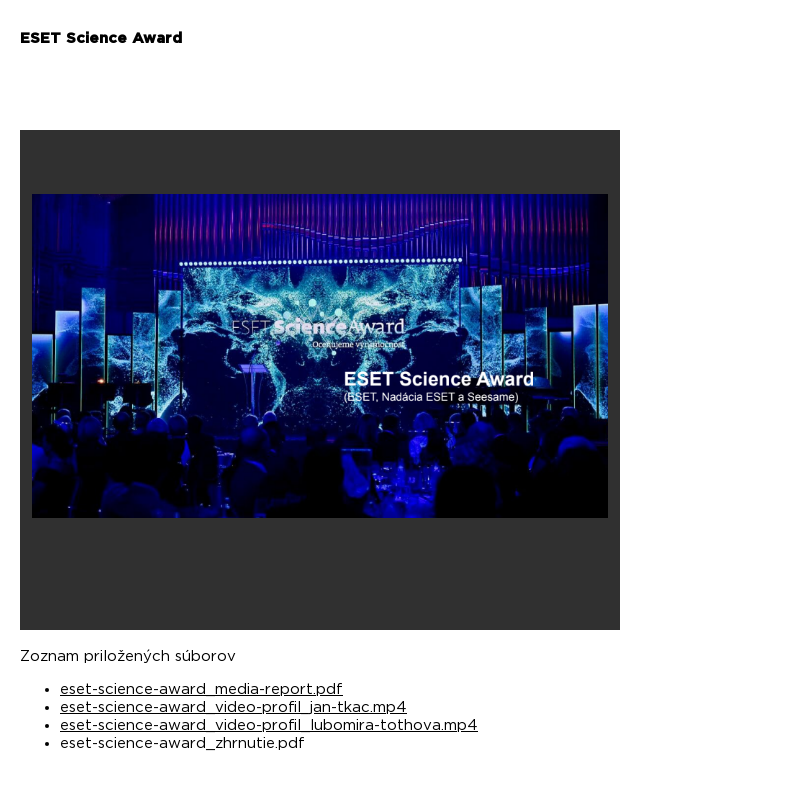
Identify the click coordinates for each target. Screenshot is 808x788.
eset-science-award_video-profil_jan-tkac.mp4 (233, 707)
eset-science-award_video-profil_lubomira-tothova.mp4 (269, 725)
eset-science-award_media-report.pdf (201, 689)
